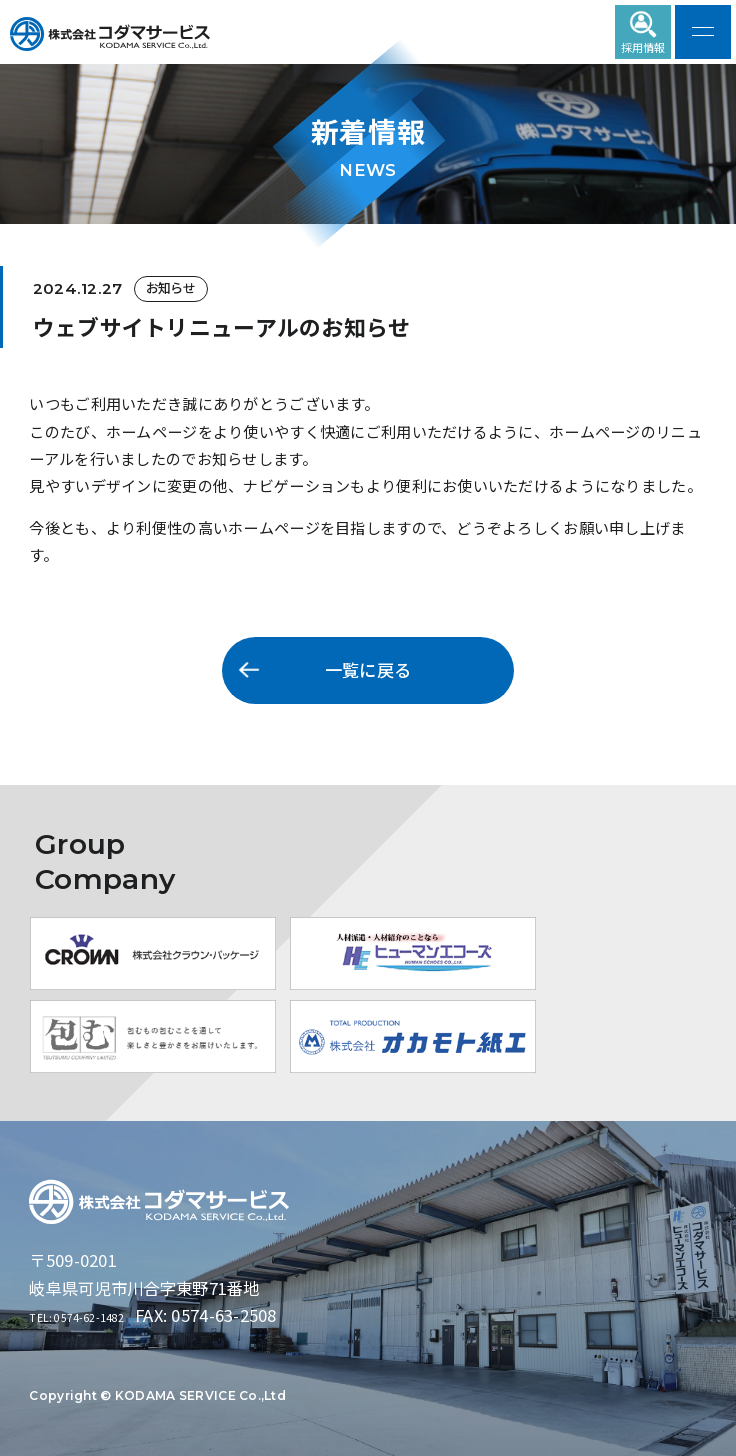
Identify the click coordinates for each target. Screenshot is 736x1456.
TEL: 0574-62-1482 (101, 1315)
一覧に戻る (368, 669)
